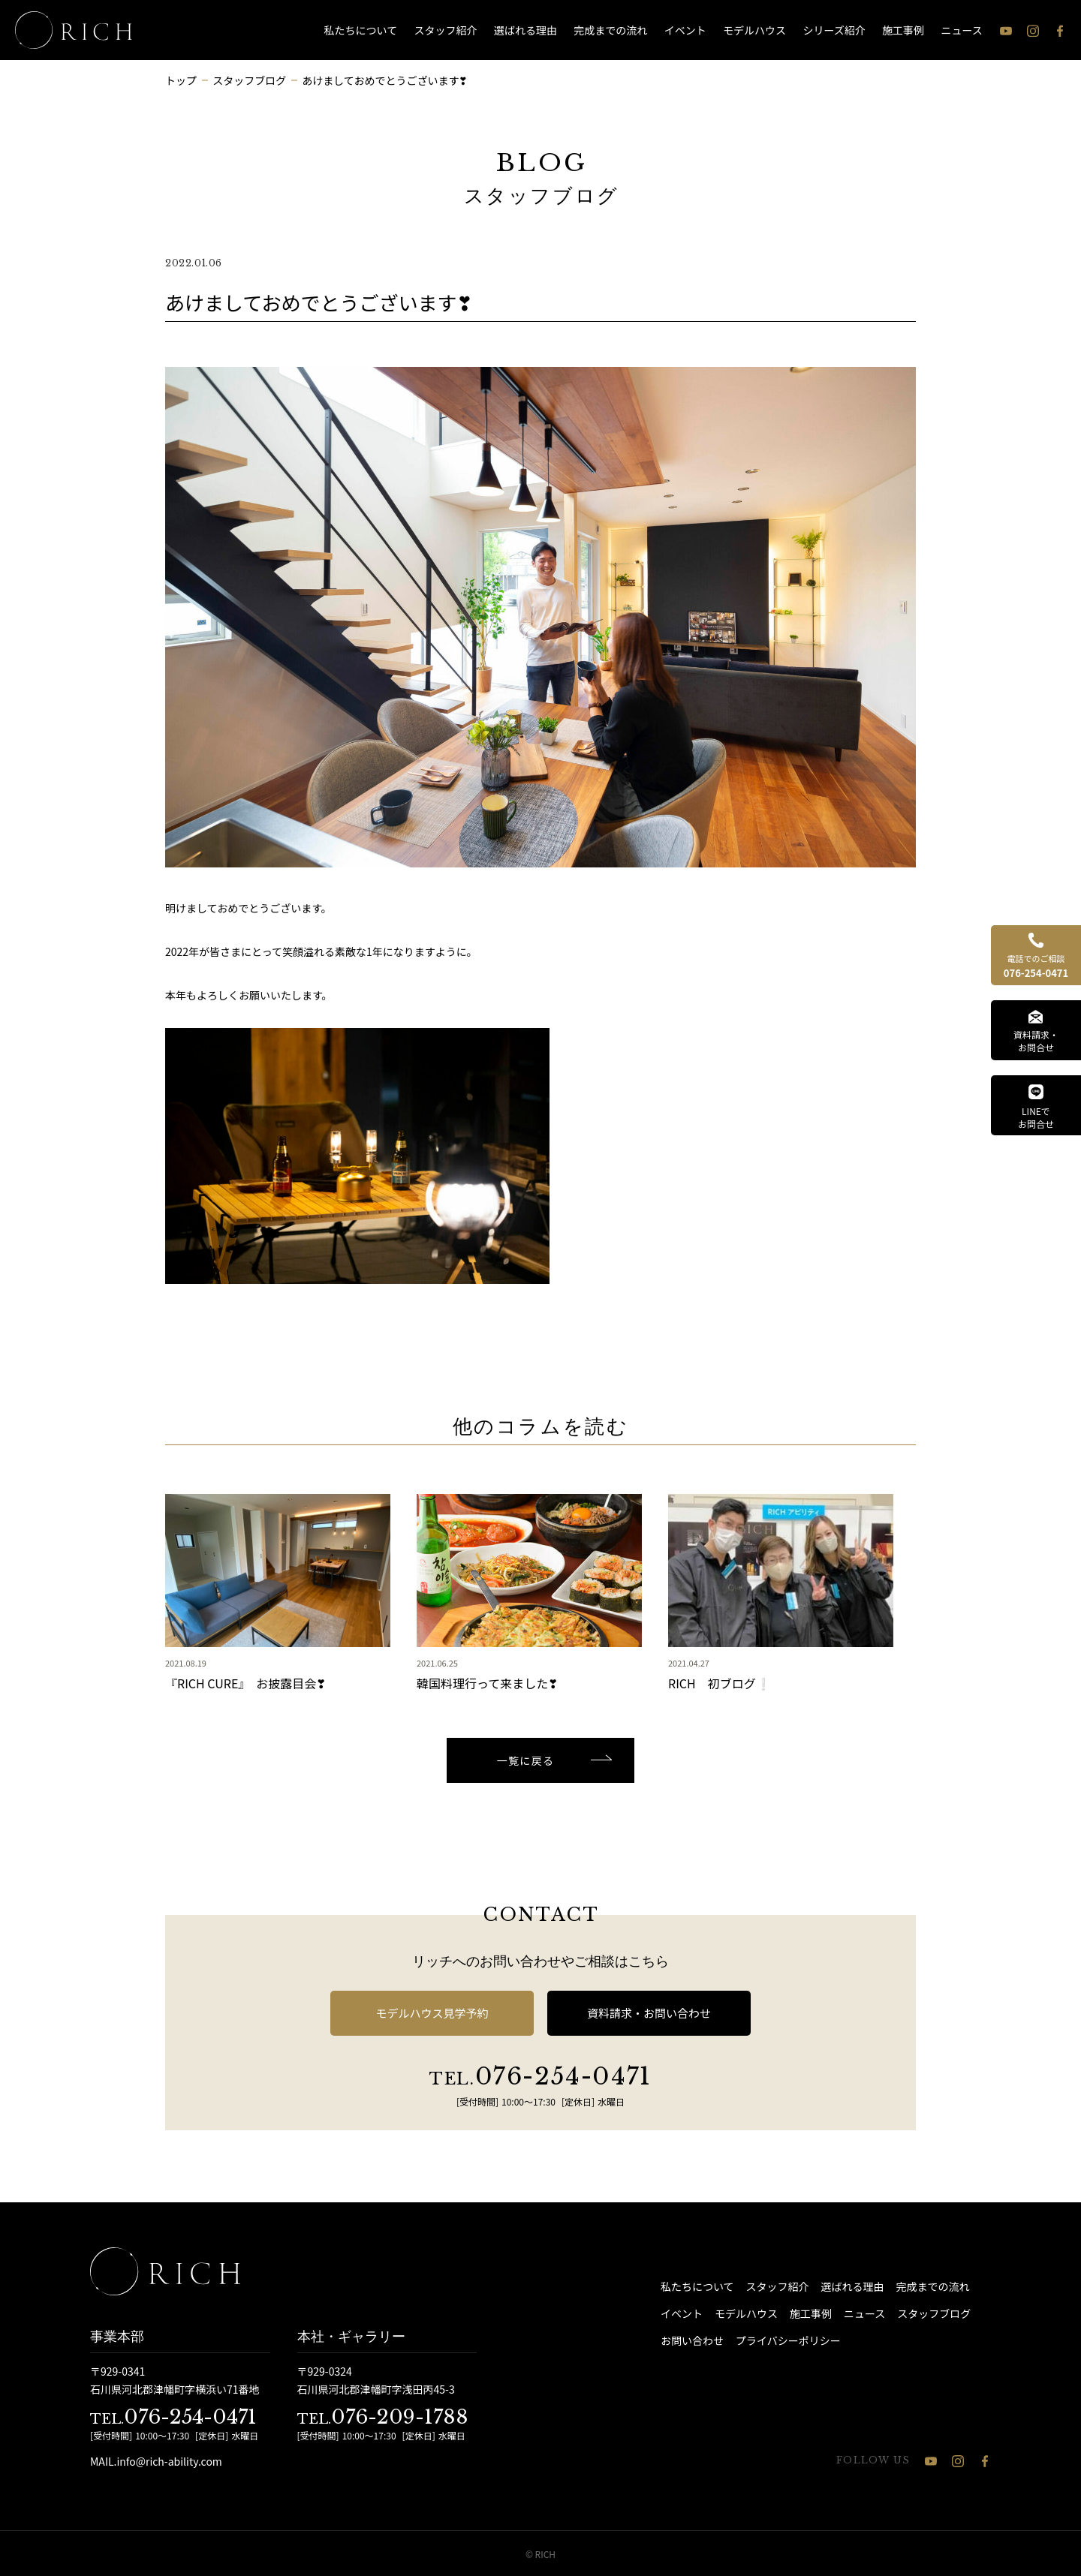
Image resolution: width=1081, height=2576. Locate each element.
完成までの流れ (610, 30)
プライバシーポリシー (788, 2340)
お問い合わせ (692, 2340)
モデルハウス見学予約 (431, 2013)
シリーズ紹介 (833, 30)
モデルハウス (754, 30)
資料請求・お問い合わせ (649, 2013)
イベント (685, 30)
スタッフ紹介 (445, 30)
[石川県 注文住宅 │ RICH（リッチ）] (73, 30)
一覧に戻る (526, 1760)
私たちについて (361, 30)
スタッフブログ (934, 2313)
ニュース (962, 30)
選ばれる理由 (525, 30)
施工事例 (903, 30)
